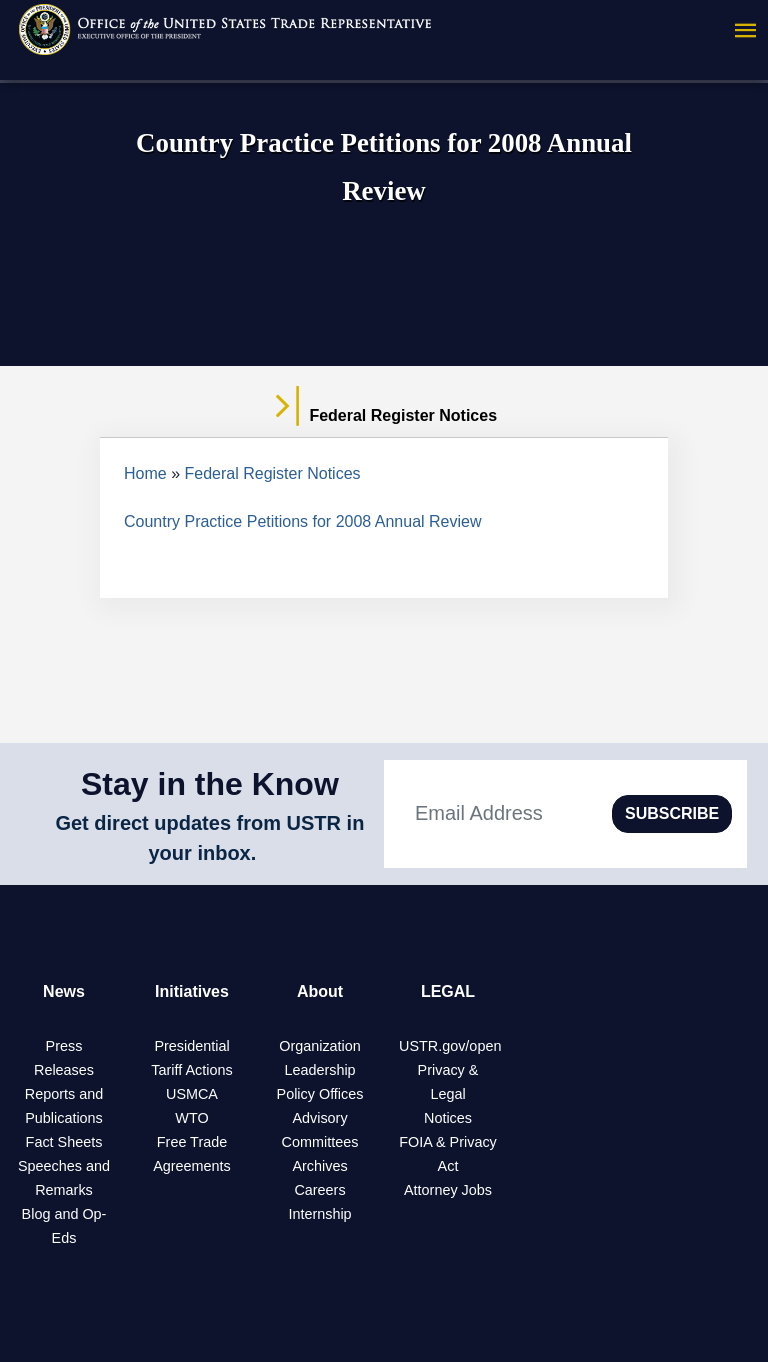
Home (145, 473)
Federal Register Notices (273, 473)
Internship (319, 1214)
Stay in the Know (210, 784)
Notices (448, 1118)
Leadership (319, 1070)
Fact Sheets (64, 1142)
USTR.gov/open (450, 1046)
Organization (320, 1046)
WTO (191, 1118)
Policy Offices (320, 1094)
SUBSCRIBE (672, 813)
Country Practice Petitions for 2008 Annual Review (303, 521)
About (320, 991)
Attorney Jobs (448, 1190)
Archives (319, 1166)
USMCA (192, 1094)
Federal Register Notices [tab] (384, 416)
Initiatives (192, 991)
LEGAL (448, 991)
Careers (319, 1190)
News (64, 991)
